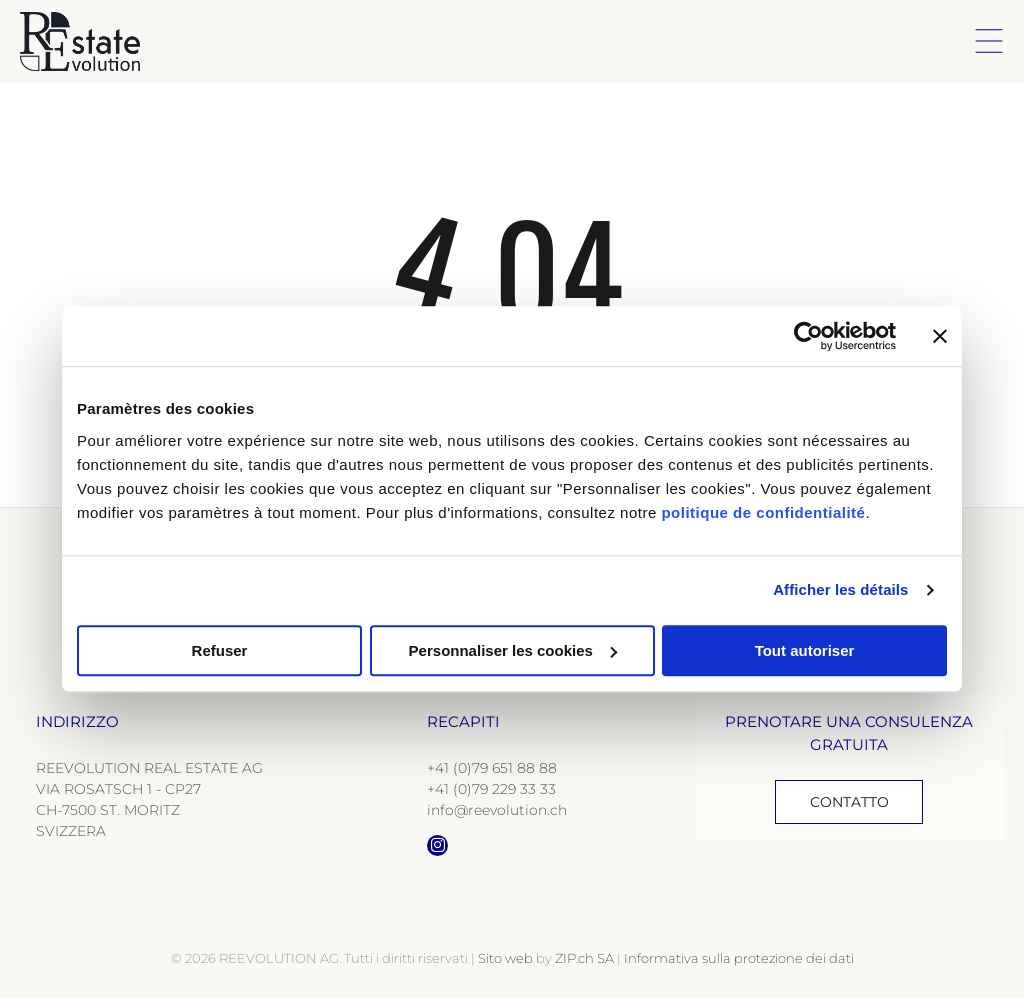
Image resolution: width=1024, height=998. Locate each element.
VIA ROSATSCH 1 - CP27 (118, 789)
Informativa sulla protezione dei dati (739, 958)
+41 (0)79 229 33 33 (491, 789)
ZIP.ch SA (584, 958)
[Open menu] (989, 41)
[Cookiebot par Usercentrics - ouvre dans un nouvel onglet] (808, 336)
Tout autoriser (805, 650)
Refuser (220, 650)
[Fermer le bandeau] (940, 336)
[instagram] (437, 848)
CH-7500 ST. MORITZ (108, 810)
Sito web (505, 958)
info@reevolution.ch (497, 810)
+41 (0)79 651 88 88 (492, 768)
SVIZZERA (71, 831)
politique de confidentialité (763, 512)
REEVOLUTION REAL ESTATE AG (149, 768)
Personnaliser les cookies (513, 650)
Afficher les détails (840, 589)
